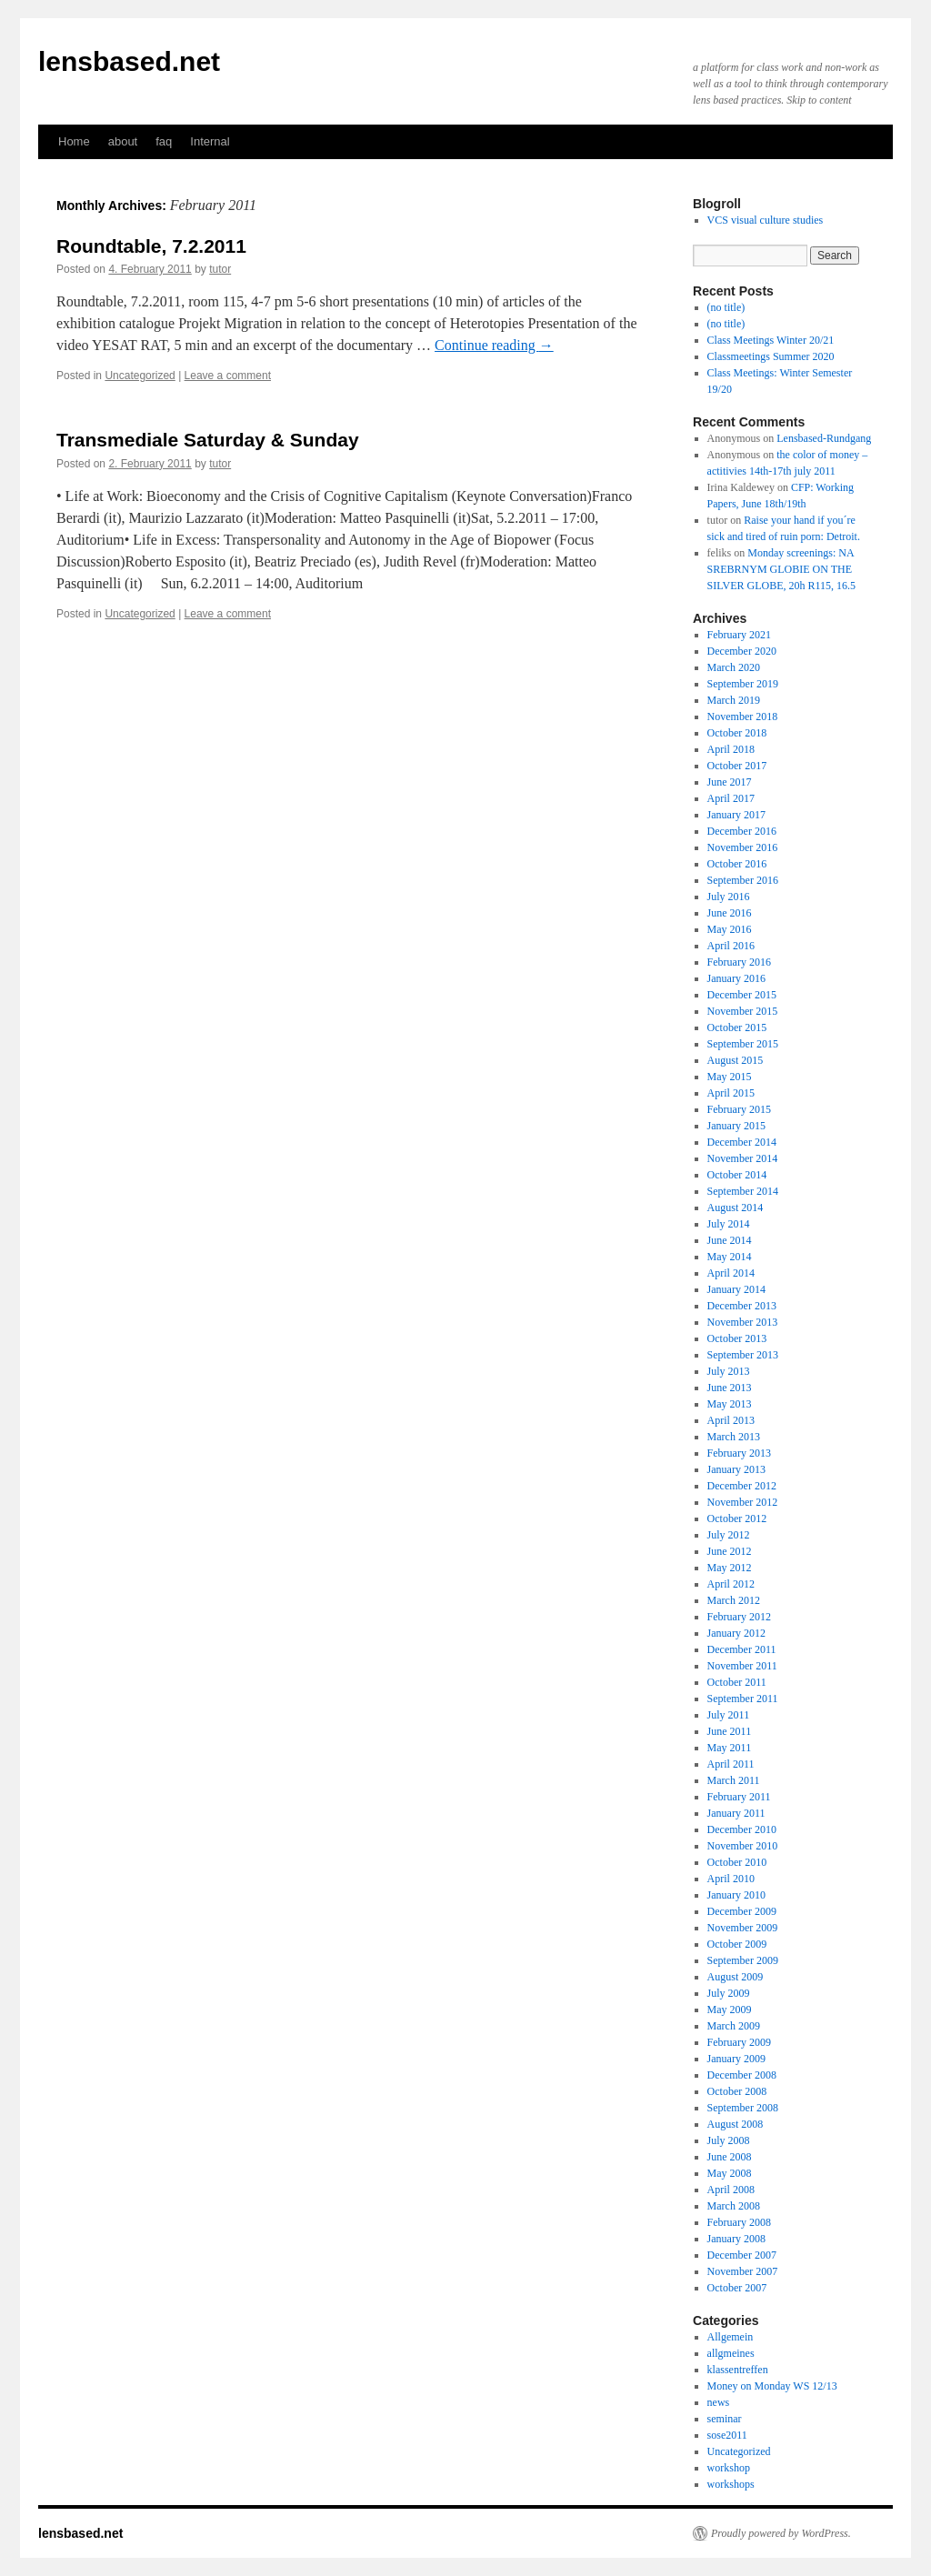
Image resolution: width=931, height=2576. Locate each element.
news (718, 2402)
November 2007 (742, 2271)
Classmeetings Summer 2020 (771, 356)
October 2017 (737, 765)
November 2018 (742, 716)
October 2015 (737, 1027)
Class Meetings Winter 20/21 (771, 340)
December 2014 (741, 1142)
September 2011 (742, 1698)
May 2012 (729, 1567)
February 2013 (739, 1453)
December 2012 (741, 1485)
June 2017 (729, 782)
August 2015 (735, 1060)
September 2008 (742, 2107)
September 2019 (742, 683)
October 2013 (737, 1338)
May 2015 (729, 1076)
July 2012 (728, 1535)
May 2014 (729, 1256)
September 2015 (742, 1043)
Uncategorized (140, 375)
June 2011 (729, 1731)
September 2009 (742, 1960)
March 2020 (733, 667)
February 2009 (739, 2042)
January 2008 (736, 2238)
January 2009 (736, 2058)
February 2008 (739, 2222)
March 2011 (733, 1780)
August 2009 (735, 1976)
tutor (220, 269)
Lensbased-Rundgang (823, 438)
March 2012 (733, 1600)
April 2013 (731, 1420)
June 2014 (729, 1240)
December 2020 (741, 651)
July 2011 (728, 1715)
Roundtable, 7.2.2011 (151, 246)
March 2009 (733, 2026)
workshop (728, 2467)
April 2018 (731, 749)
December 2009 (741, 1911)
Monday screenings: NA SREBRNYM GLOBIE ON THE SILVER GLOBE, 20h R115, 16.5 (781, 569)
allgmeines (731, 2353)
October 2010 (737, 1862)
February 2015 (739, 1109)
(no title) (726, 307)
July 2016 (728, 896)
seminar (724, 2418)
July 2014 (728, 1224)
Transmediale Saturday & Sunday (207, 439)
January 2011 (736, 1813)
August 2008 (735, 2124)
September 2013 (742, 1354)
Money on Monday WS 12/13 (772, 2386)
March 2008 (733, 2206)
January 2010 (736, 1895)
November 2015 (742, 1011)
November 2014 (742, 1158)
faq (163, 141)
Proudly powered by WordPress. (781, 2533)
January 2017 (736, 814)
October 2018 (737, 733)
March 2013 (733, 1436)
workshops (731, 2484)
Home (74, 141)
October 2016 (737, 863)
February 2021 (739, 634)
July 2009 (728, 1993)
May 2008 (729, 2173)
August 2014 (735, 1207)
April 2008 (731, 2189)
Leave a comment (228, 375)
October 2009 (737, 1944)
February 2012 (739, 1616)
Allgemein (730, 2336)
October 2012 (737, 1518)
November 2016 (742, 847)
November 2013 (742, 1322)
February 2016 (739, 962)
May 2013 (729, 1404)
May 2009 (729, 2009)
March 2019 (733, 700)
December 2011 (741, 1649)
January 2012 (736, 1633)
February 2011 (739, 1796)
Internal (209, 141)
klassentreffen (737, 2369)
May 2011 (729, 1747)
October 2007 (737, 2287)
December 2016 (741, 831)
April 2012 (731, 1584)
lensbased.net (129, 61)
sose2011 (727, 2435)
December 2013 (741, 1305)
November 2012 (742, 1502)
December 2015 (741, 994)
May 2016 (729, 929)
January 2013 (736, 1469)
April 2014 (731, 1273)
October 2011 (736, 1682)
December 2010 (741, 1829)
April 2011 (731, 1764)
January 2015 (736, 1125)
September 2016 (742, 880)
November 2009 (742, 1927)
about (123, 141)
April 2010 (731, 1878)
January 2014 (736, 1289)
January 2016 (736, 978)
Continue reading (494, 345)
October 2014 (737, 1174)
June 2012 (729, 1551)
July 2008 (728, 2140)
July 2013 (728, 1371)
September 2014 (742, 1191)
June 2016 (729, 913)
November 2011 (742, 1665)
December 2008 (741, 2075)
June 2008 (729, 2156)
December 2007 (741, 2255)
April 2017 (731, 798)
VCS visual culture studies (765, 220)
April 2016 (731, 945)
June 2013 (729, 1387)
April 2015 (731, 1093)
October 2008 (737, 2091)
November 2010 (742, 1845)
